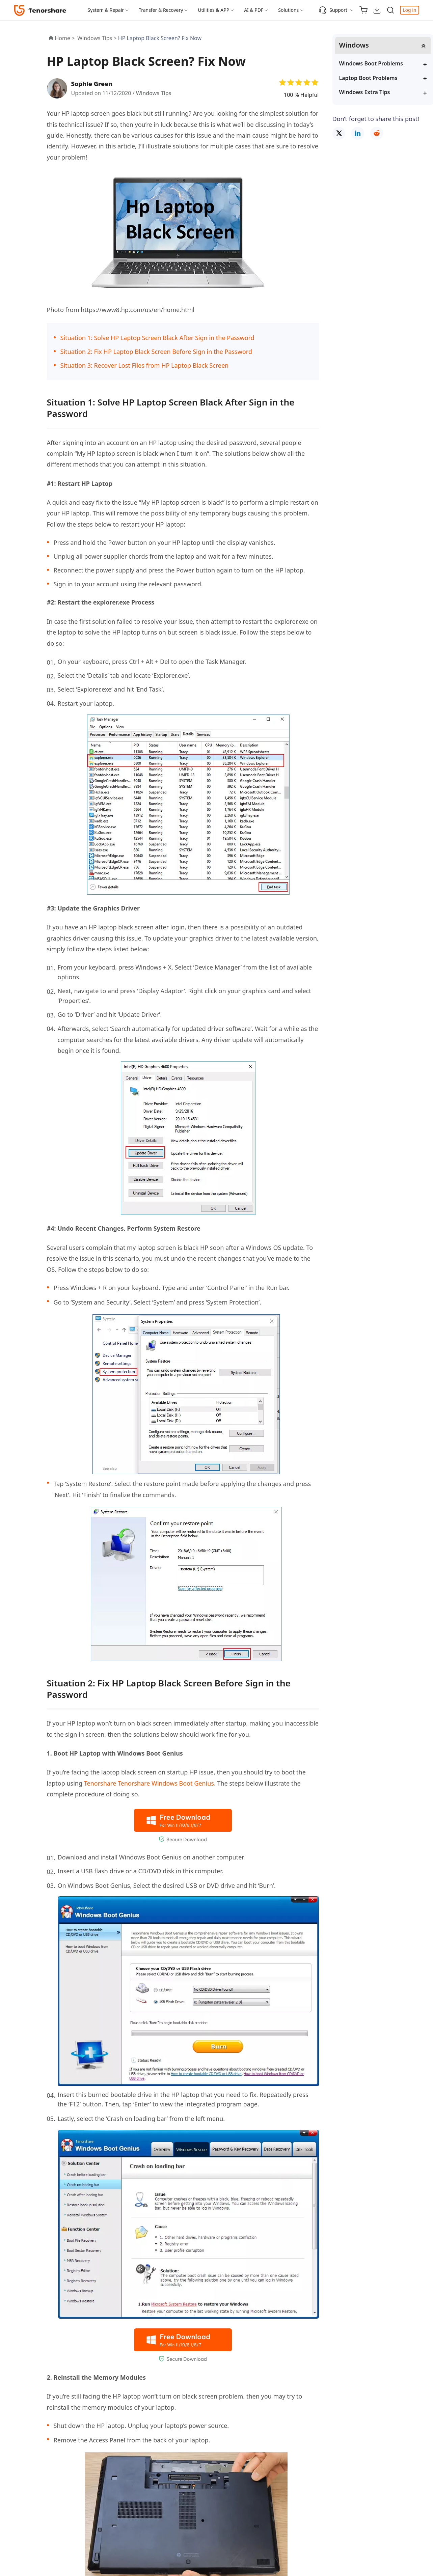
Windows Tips (153, 93)
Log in (409, 10)
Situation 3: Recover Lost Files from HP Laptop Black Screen (144, 365)
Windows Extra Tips (364, 92)
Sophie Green (92, 84)
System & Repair (106, 10)
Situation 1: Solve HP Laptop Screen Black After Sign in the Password (157, 338)
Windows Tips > (97, 38)
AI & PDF (253, 10)
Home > (65, 38)
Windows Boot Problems (371, 63)
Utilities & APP (213, 10)
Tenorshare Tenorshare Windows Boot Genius (149, 1783)
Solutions (288, 10)
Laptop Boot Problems (368, 78)
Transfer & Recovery (161, 10)
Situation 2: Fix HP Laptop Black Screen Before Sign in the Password (156, 351)
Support (333, 10)
